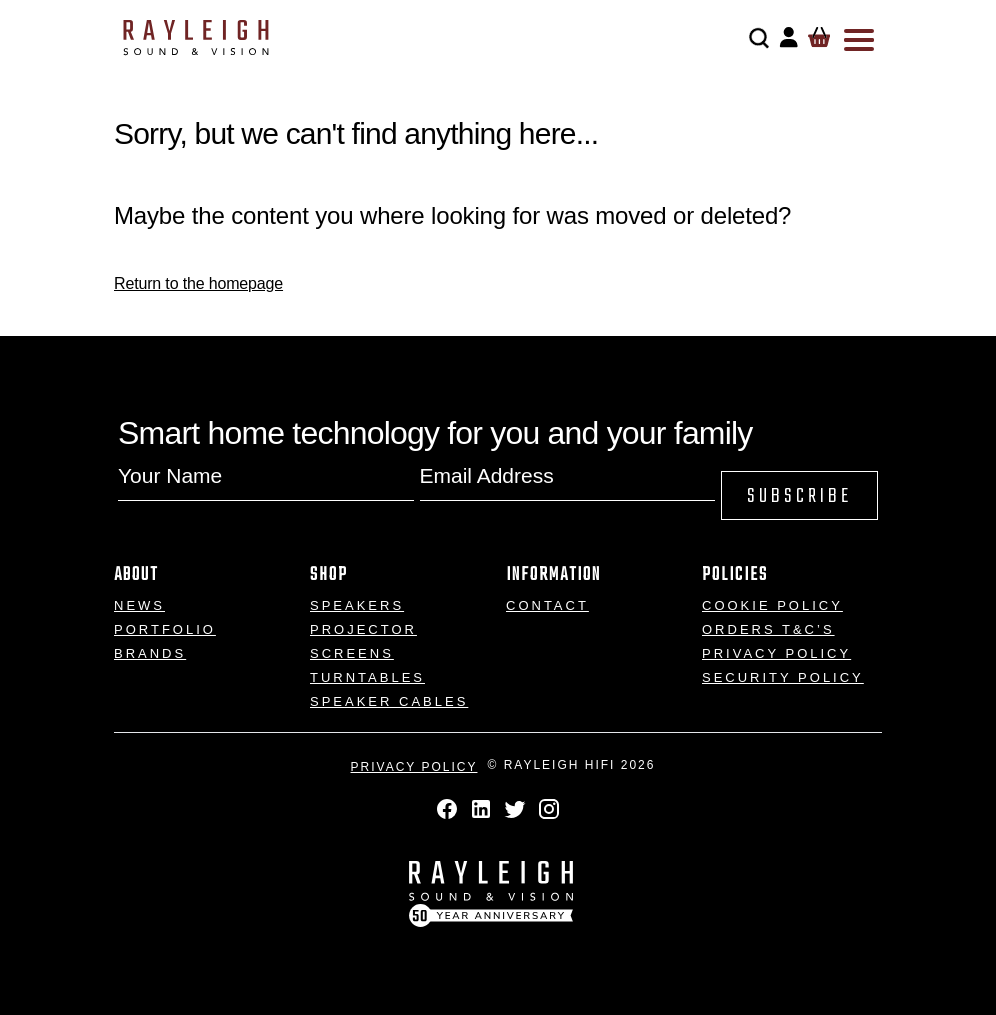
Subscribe (799, 496)
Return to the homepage (198, 283)
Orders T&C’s (768, 629)
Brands (150, 653)
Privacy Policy (776, 653)
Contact (547, 605)
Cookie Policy (772, 605)
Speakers (357, 605)
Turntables (367, 677)
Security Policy (783, 677)
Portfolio (165, 629)
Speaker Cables (389, 701)
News (139, 605)
